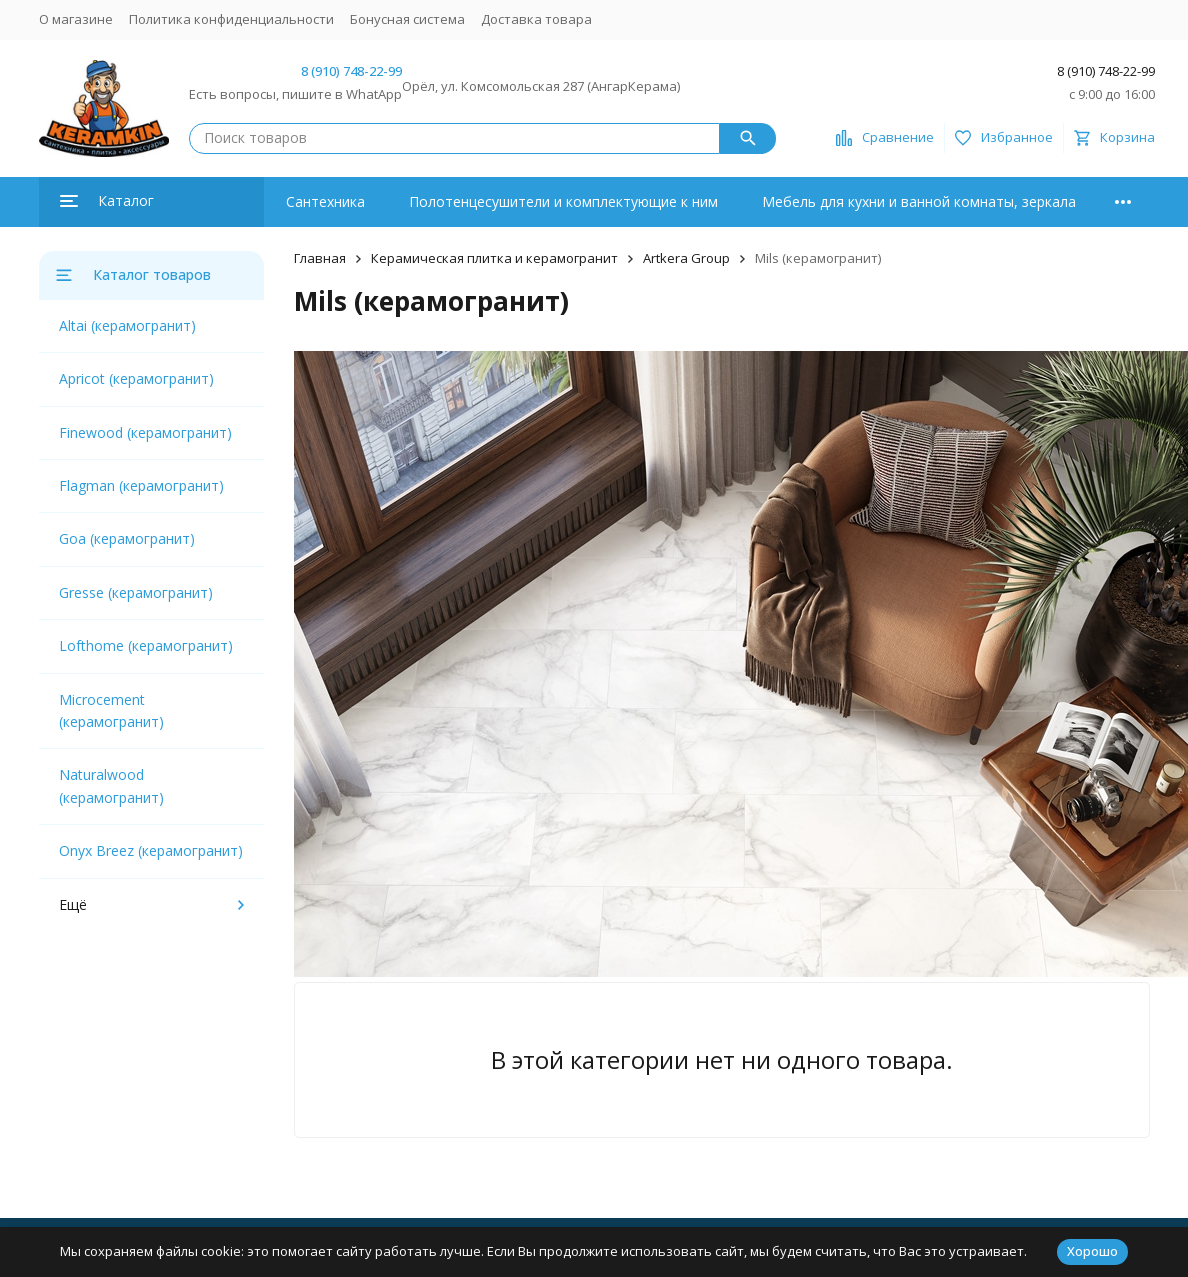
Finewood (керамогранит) (145, 432)
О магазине (76, 19)
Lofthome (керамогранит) (146, 645)
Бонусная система (407, 19)
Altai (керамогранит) (127, 325)
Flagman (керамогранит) (141, 485)
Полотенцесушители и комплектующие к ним (563, 201)
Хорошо (1092, 1251)
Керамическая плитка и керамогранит (494, 258)
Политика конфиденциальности (231, 19)
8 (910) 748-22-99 (351, 71)
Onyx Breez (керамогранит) (151, 850)
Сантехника (325, 201)
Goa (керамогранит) (127, 538)
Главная (320, 258)
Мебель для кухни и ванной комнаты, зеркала (919, 201)
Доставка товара (536, 19)
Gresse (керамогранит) (136, 592)
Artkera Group (686, 258)
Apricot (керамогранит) (136, 378)
